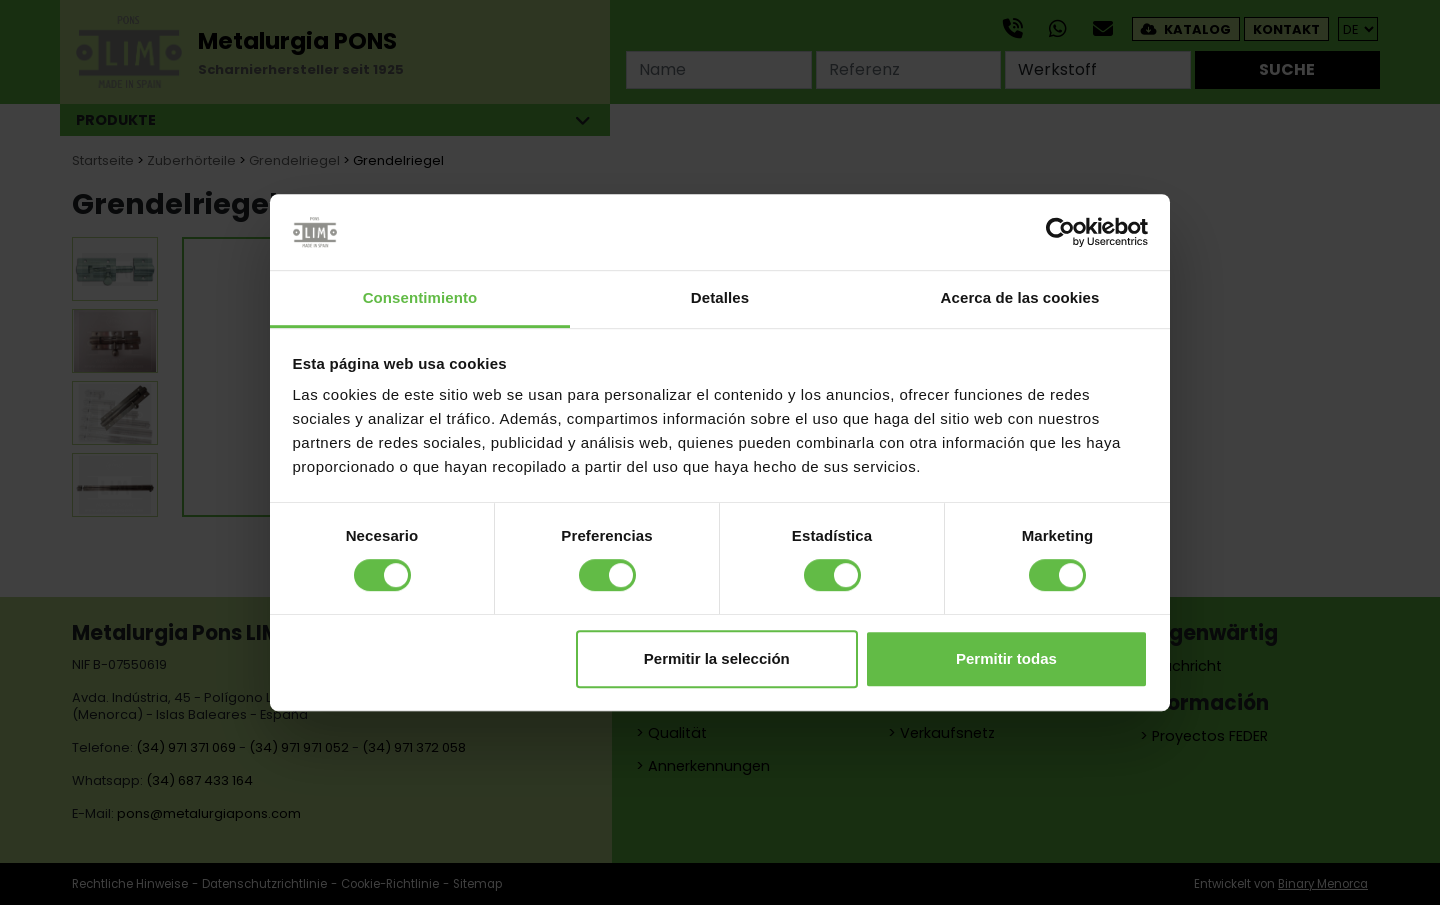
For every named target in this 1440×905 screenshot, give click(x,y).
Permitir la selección (717, 658)
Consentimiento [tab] (420, 298)
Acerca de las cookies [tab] (1020, 298)
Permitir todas (1006, 658)
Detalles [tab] (720, 298)
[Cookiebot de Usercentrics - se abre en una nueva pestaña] (1060, 232)
